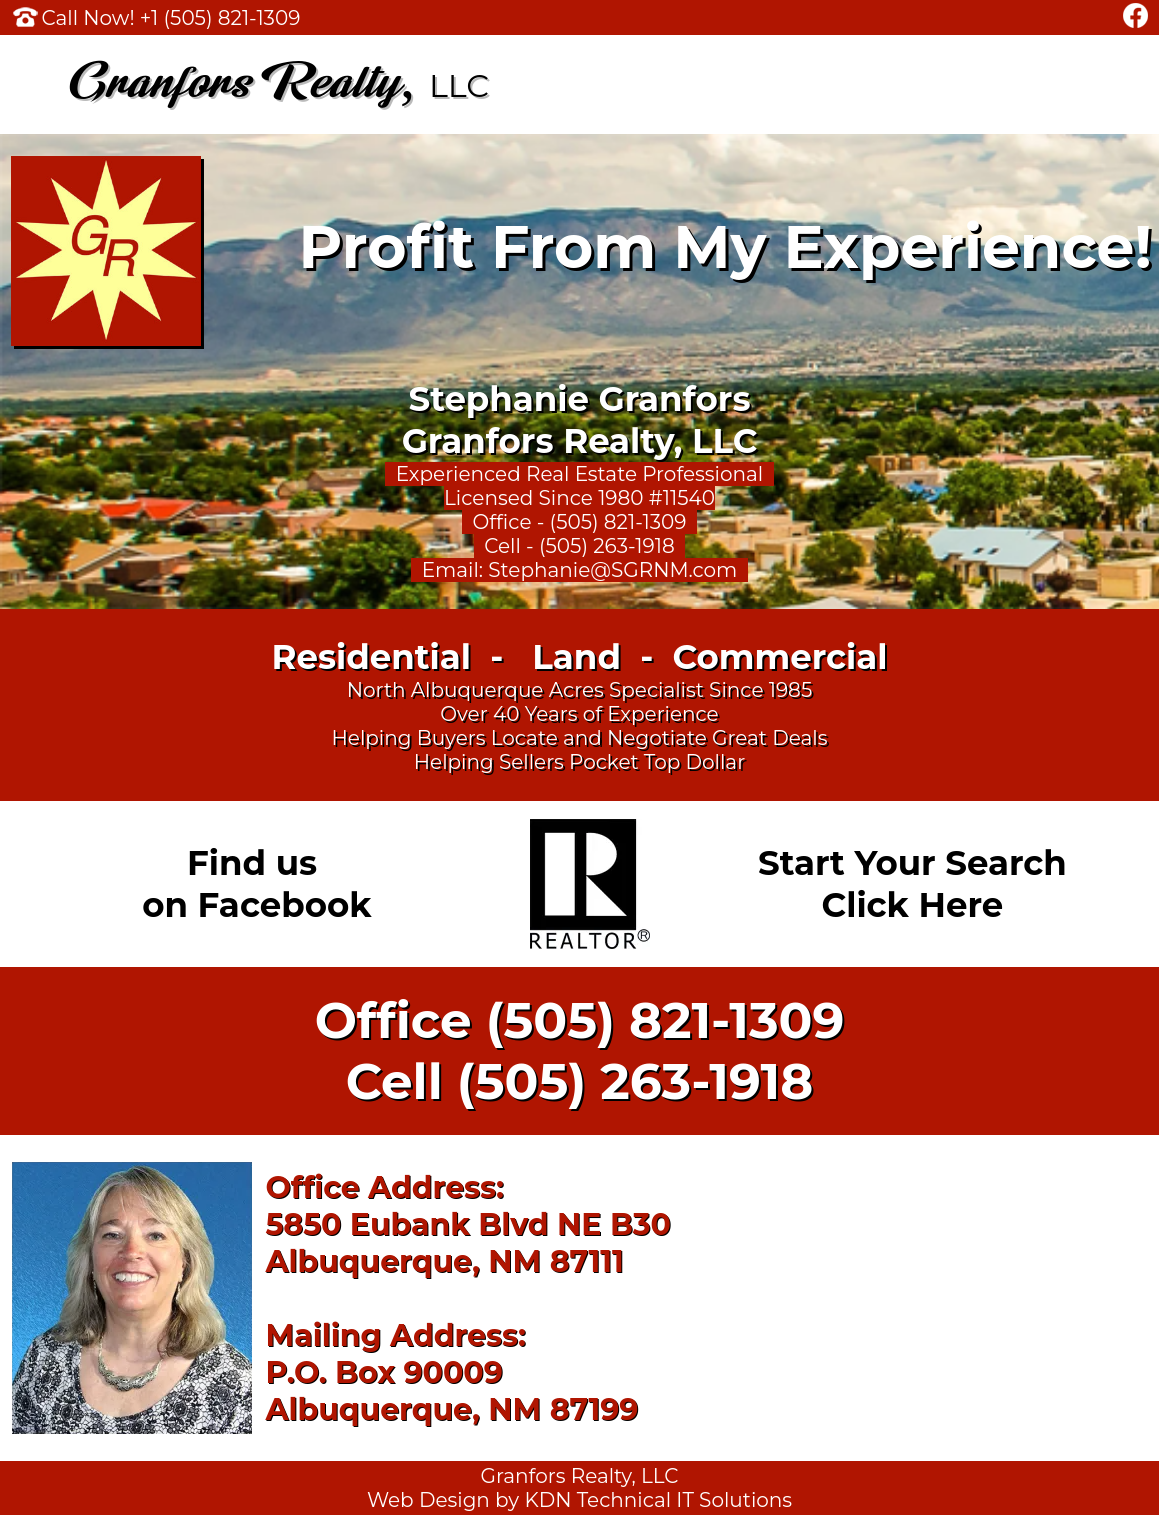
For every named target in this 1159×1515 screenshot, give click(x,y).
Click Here (913, 905)
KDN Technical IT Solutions (658, 1500)
